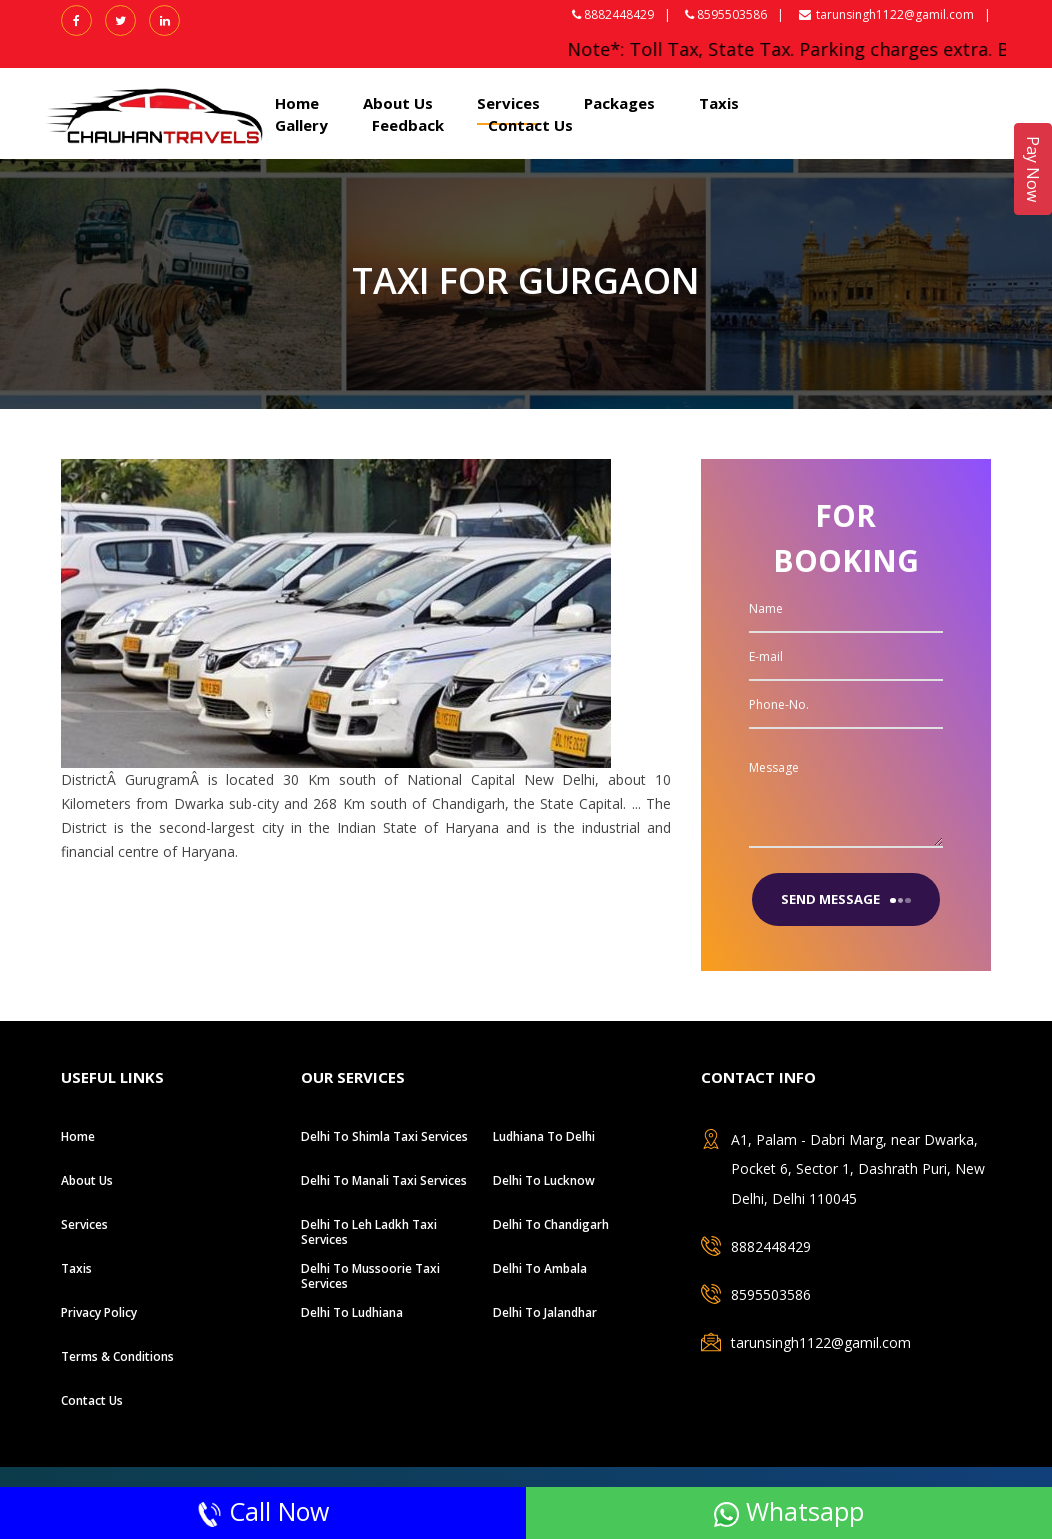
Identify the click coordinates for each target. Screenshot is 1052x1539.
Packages (619, 103)
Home (297, 103)
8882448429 (771, 1246)
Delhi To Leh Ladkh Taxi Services (369, 1232)
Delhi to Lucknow (544, 1180)
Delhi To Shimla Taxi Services (384, 1136)
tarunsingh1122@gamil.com (886, 14)
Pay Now (1033, 169)
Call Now (263, 1511)
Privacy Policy (99, 1312)
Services (508, 103)
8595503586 (771, 1294)
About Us (398, 103)
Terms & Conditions (117, 1356)
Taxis (719, 103)
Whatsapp (789, 1511)
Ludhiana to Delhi (544, 1136)
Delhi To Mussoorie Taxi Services (370, 1276)
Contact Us (530, 125)
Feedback (408, 125)
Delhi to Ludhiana (352, 1312)
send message (846, 899)
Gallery (301, 125)
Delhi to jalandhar (545, 1312)
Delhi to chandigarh (551, 1224)
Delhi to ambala (540, 1268)
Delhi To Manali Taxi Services (384, 1180)
